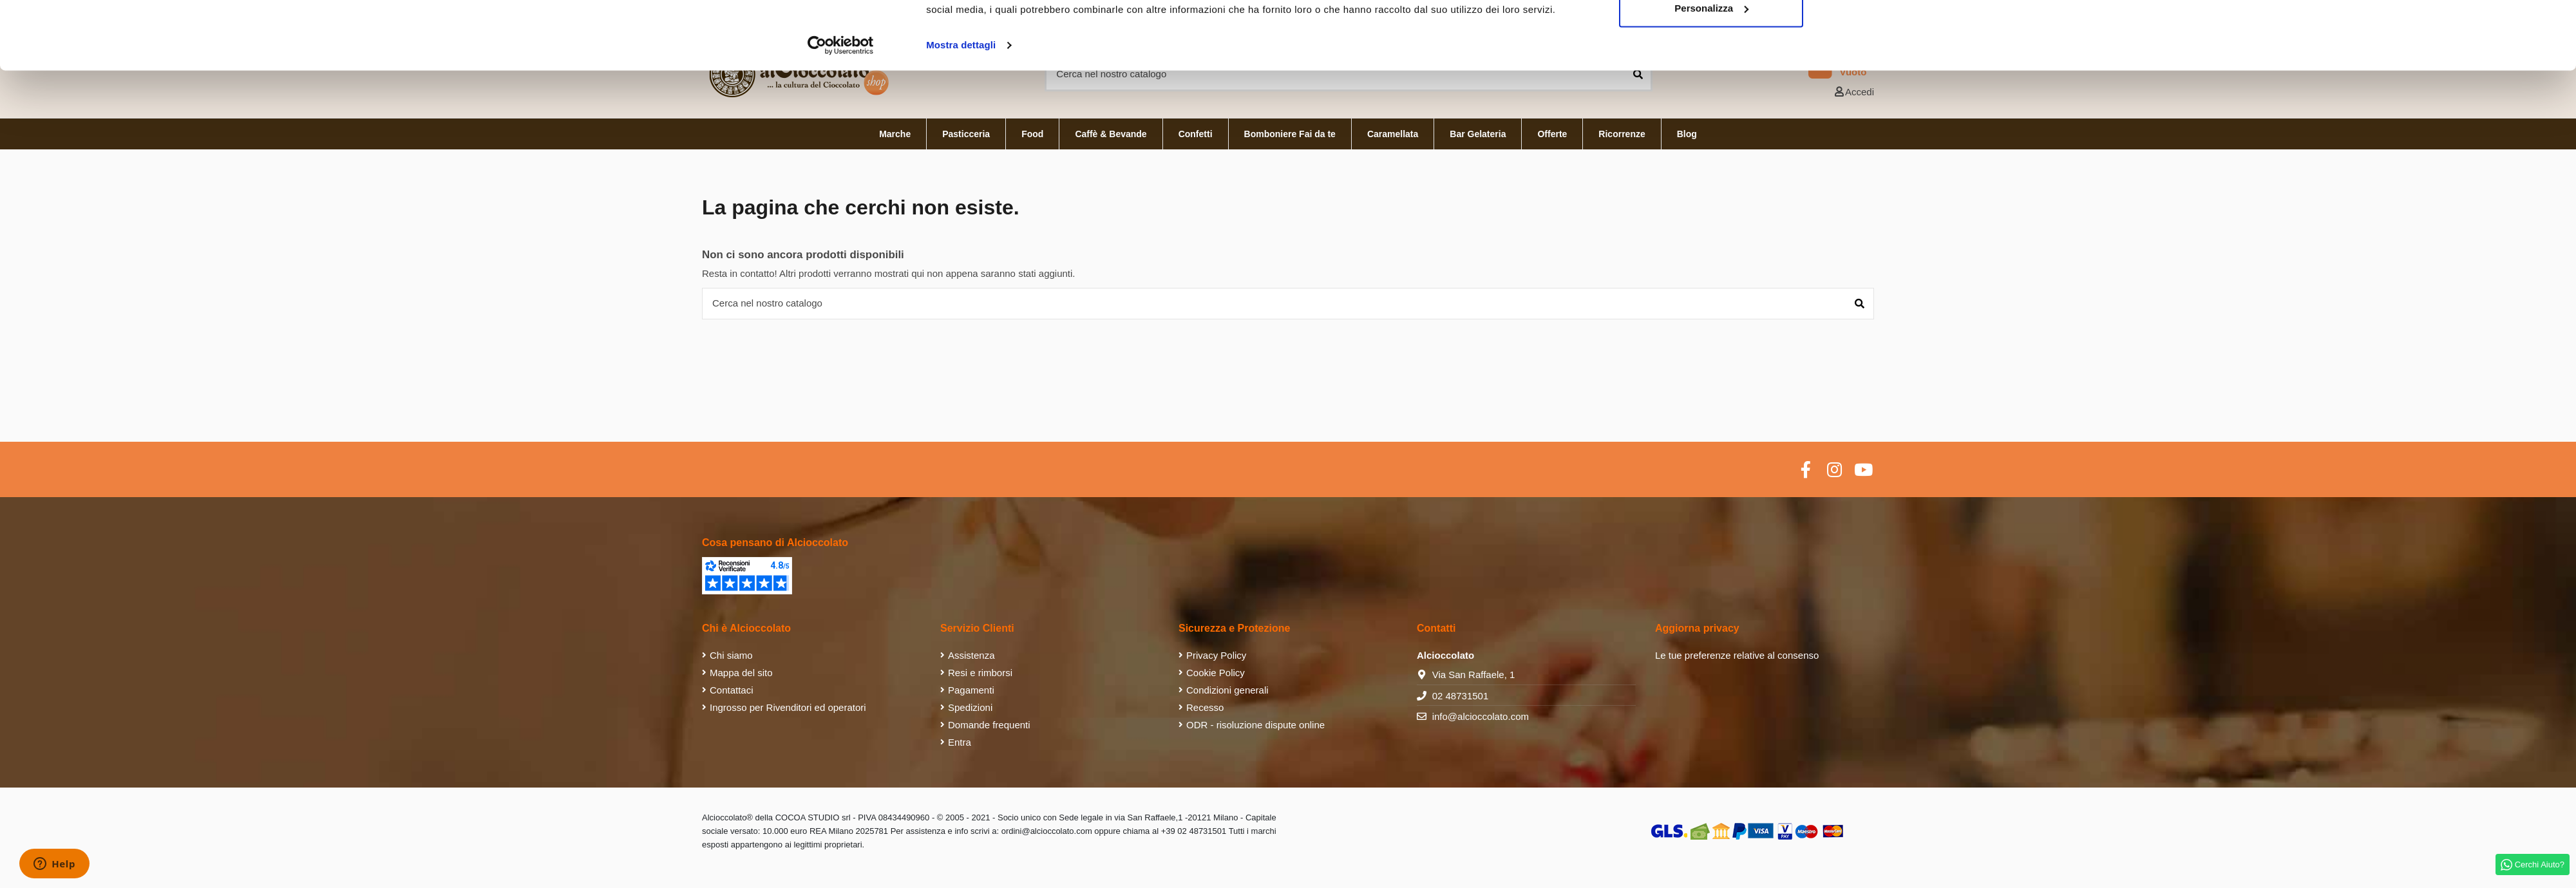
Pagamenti (971, 690)
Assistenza (971, 655)
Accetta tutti (1711, 33)
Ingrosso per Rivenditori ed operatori (788, 707)
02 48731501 (1460, 695)
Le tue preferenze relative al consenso (1737, 655)
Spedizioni (970, 707)
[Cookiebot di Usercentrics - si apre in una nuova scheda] (840, 113)
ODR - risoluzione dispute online (1255, 724)
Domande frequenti (989, 724)
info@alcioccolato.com (1480, 716)
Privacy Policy (1216, 655)
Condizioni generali (1227, 690)
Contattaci (731, 690)
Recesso (1205, 707)
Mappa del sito (741, 672)
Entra (959, 742)
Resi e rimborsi (980, 672)
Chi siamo (731, 655)
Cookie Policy (1215, 672)
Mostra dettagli (961, 113)
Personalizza (1711, 76)
